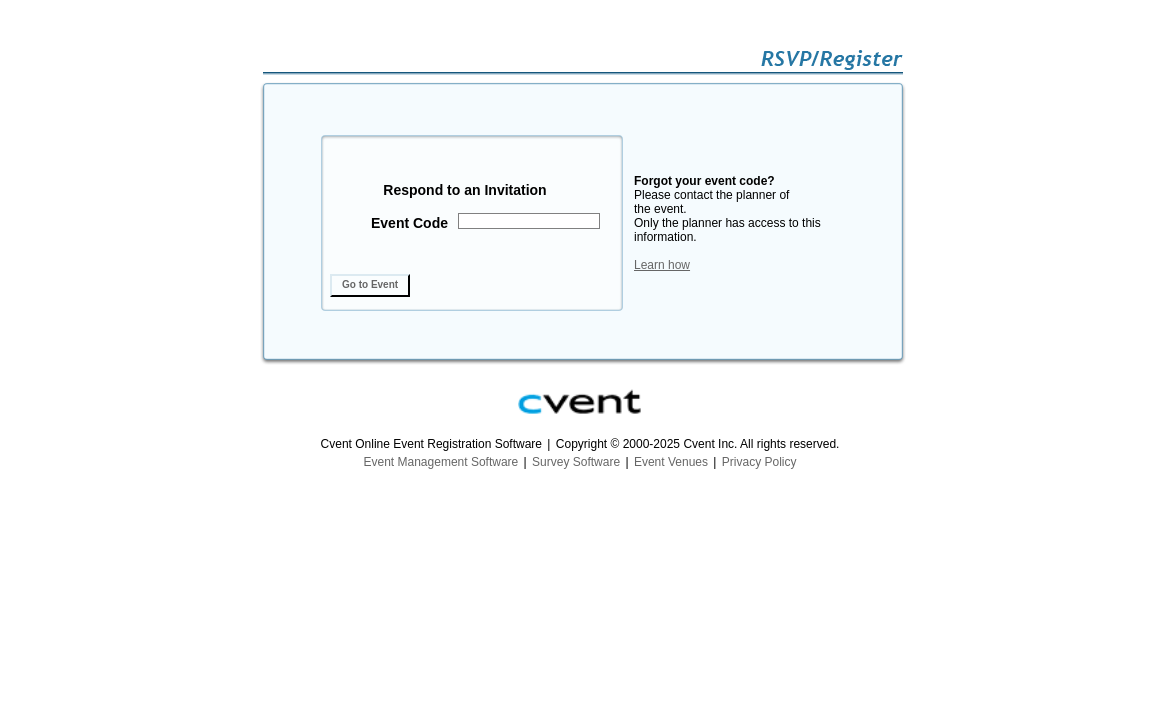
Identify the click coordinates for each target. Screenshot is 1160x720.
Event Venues (671, 462)
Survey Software (576, 462)
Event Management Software (441, 462)
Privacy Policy (759, 462)
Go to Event (370, 284)
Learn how (662, 265)
